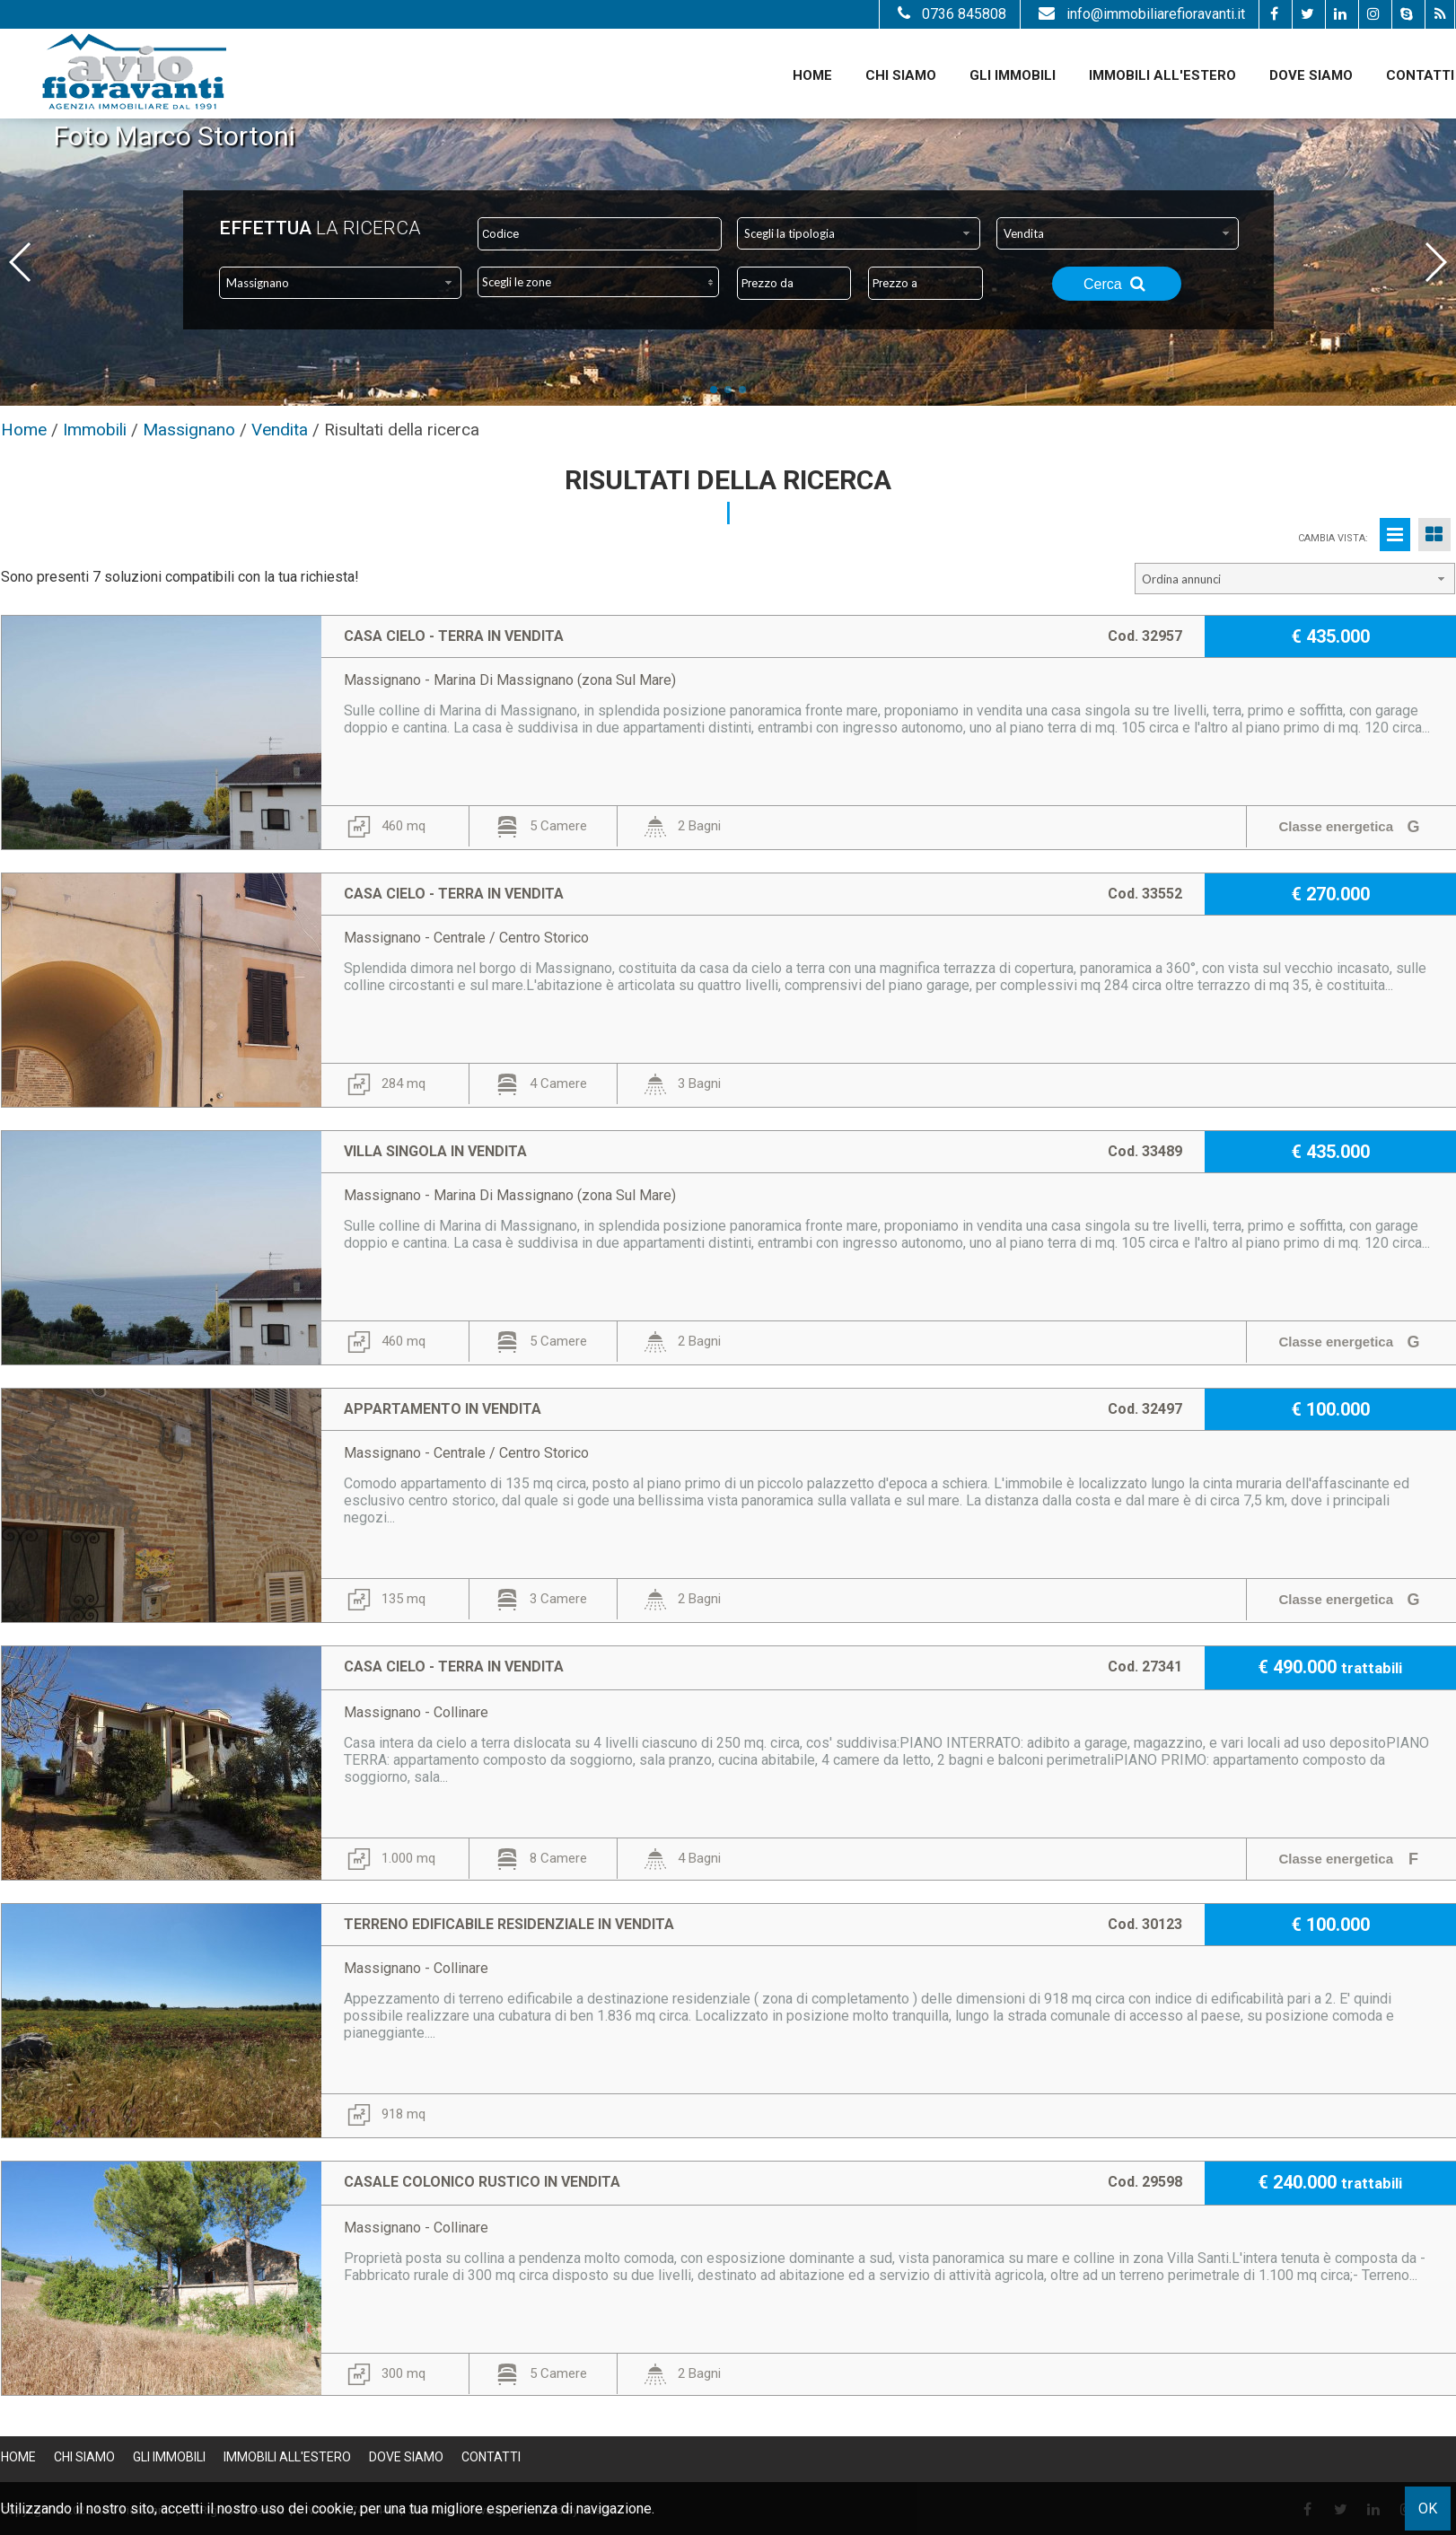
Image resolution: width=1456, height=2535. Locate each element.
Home (812, 75)
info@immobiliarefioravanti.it (1139, 13)
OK (1427, 2508)
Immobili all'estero (1162, 75)
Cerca (1116, 283)
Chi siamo (900, 75)
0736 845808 (949, 13)
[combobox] (858, 233)
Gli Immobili (1012, 75)
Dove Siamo (1311, 75)
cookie (332, 2508)
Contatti (1420, 75)
